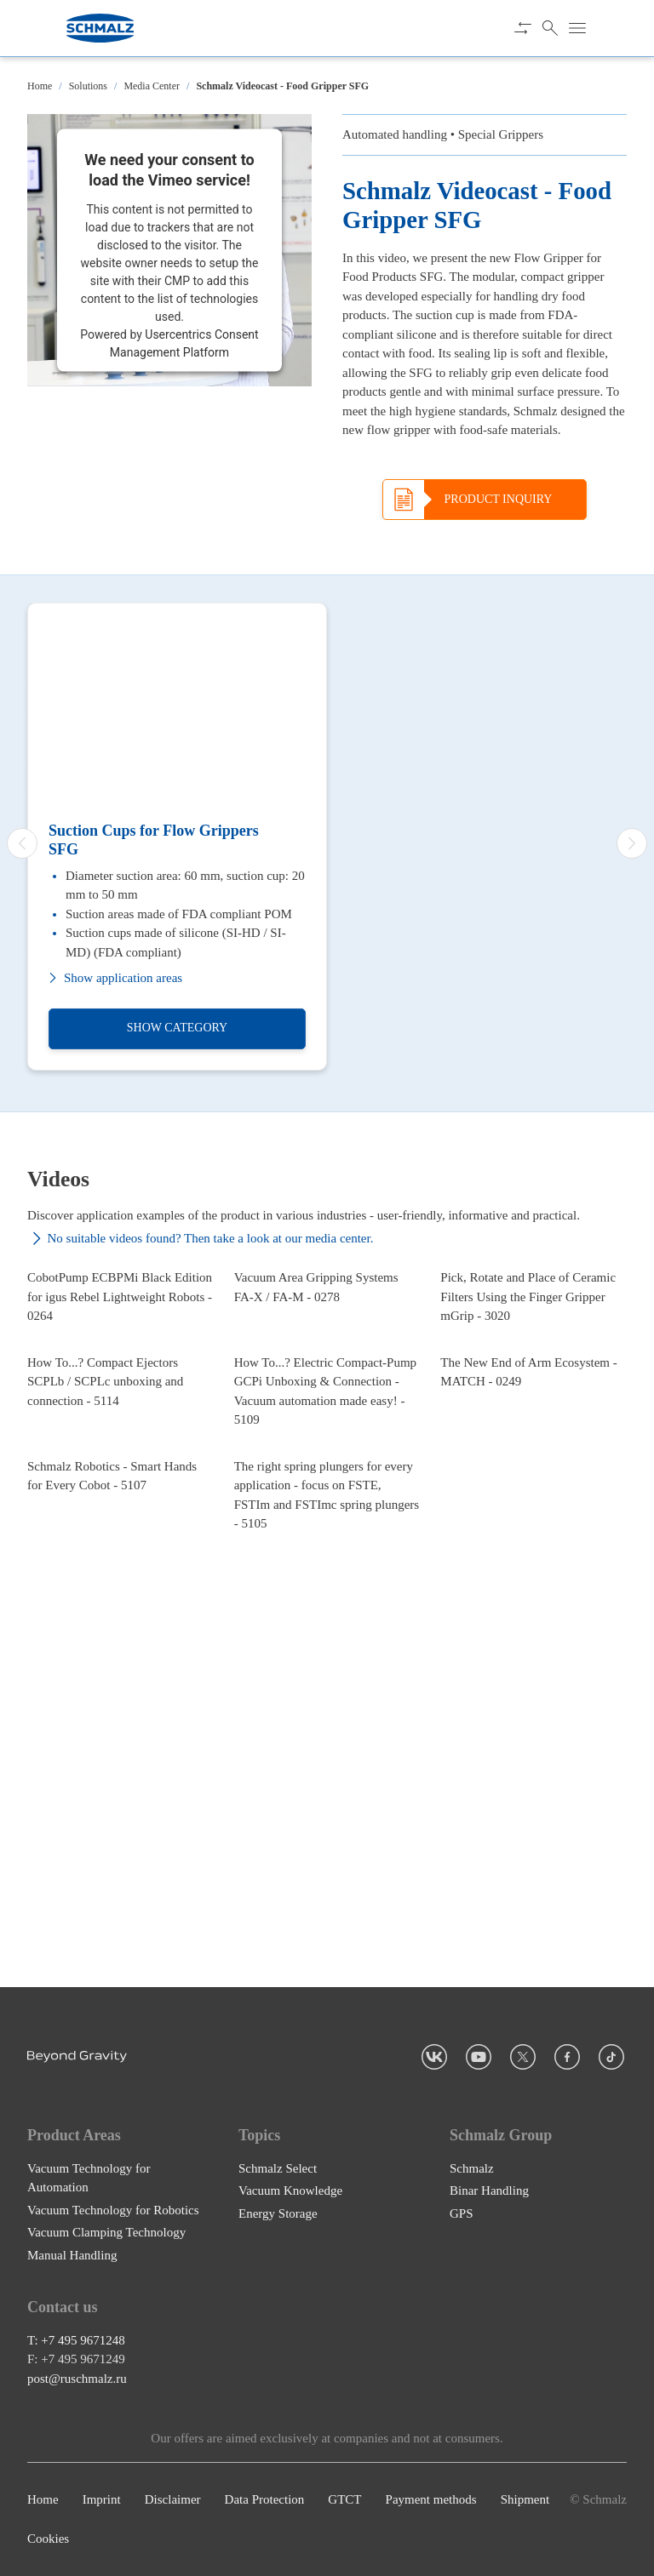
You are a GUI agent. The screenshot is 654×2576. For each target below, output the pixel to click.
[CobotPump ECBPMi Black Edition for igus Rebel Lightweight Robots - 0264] (120, 1355)
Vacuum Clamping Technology (106, 2232)
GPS (461, 2213)
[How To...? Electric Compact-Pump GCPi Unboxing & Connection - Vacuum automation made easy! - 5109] (327, 1574)
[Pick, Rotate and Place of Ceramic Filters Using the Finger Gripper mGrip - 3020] (533, 1355)
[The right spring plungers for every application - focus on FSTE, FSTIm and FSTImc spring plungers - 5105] (327, 1801)
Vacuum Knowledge (290, 2190)
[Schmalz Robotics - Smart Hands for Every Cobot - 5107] (120, 1801)
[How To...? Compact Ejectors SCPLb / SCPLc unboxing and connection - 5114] (120, 1574)
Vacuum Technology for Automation (88, 2178)
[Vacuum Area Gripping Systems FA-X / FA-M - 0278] (327, 1355)
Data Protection (265, 2499)
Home (39, 86)
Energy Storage (278, 2213)
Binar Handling (489, 2190)
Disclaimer (173, 2499)
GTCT (344, 2499)
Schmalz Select (277, 2168)
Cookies (48, 2539)
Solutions (88, 86)
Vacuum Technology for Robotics (113, 2210)
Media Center (151, 86)
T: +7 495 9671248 (76, 2340)
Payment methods (431, 2499)
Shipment (525, 2499)
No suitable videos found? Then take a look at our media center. (200, 1238)
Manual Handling (72, 2255)
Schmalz (472, 2168)
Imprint (102, 2499)
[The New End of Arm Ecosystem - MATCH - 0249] (533, 1574)
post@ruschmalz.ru (77, 2378)
